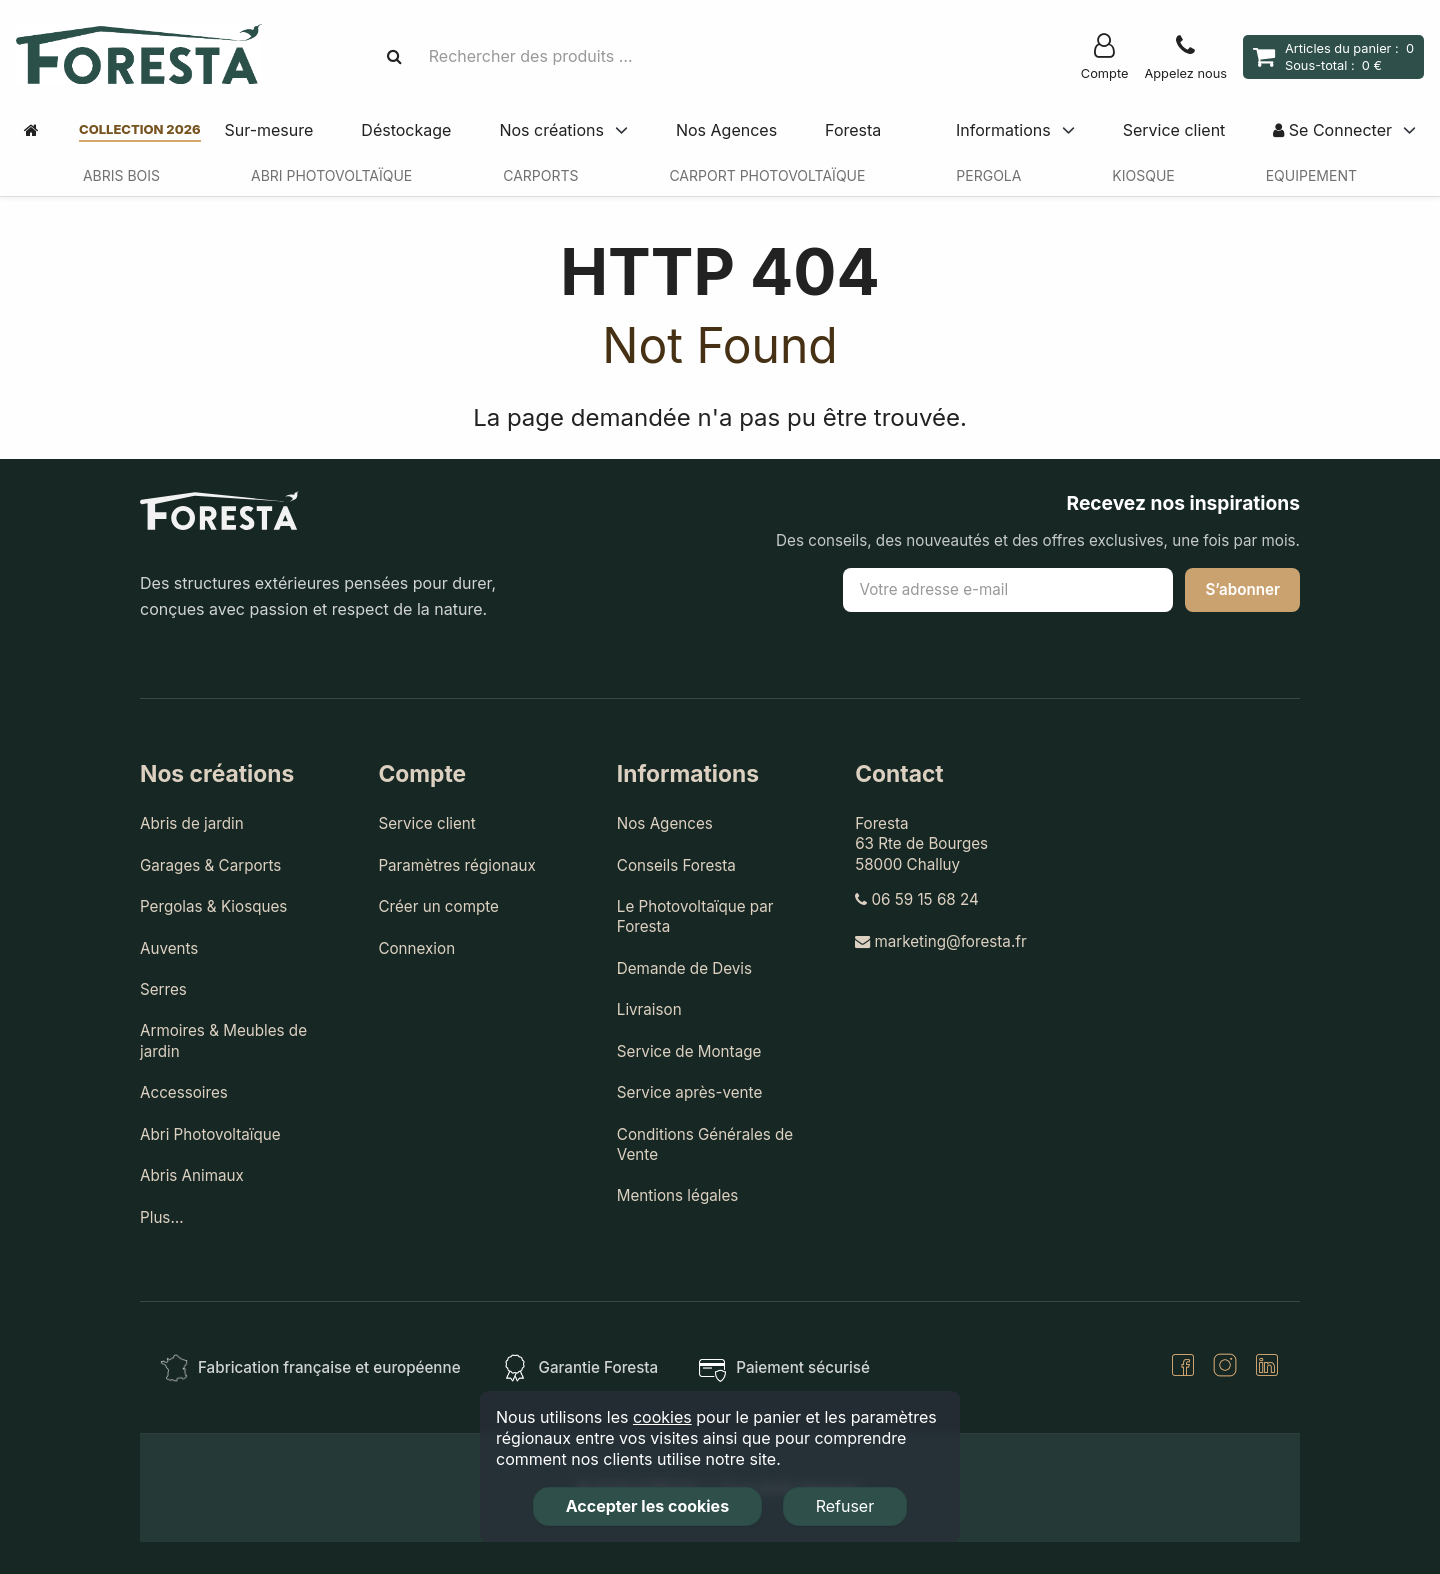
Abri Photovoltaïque (331, 175)
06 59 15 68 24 (917, 899)
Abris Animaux (192, 1175)
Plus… (162, 1217)
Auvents (169, 948)
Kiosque (1143, 175)
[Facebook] (1183, 1367)
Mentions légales (678, 1195)
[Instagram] (1225, 1367)
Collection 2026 (140, 129)
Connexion (416, 948)
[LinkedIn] (1267, 1367)
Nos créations (551, 130)
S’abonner (1242, 589)
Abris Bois (121, 175)
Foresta (853, 130)
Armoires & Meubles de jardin (223, 1040)
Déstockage (406, 130)
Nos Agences (726, 130)
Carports (540, 175)
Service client (1174, 130)
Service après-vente (689, 1092)
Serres (163, 989)
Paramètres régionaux (456, 865)
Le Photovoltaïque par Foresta (695, 916)
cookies (662, 1417)
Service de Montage (689, 1051)
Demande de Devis (684, 968)
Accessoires (184, 1092)
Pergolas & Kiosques (213, 906)
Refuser (845, 1506)
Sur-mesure (269, 130)
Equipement (1311, 175)
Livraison (649, 1009)
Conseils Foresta (676, 865)
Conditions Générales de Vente (705, 1144)
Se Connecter (1332, 130)
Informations (1003, 130)
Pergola (988, 175)
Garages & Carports (210, 865)
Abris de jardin (192, 823)
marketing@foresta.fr (940, 941)
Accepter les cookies (647, 1506)
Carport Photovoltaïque (767, 175)
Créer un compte (438, 906)
